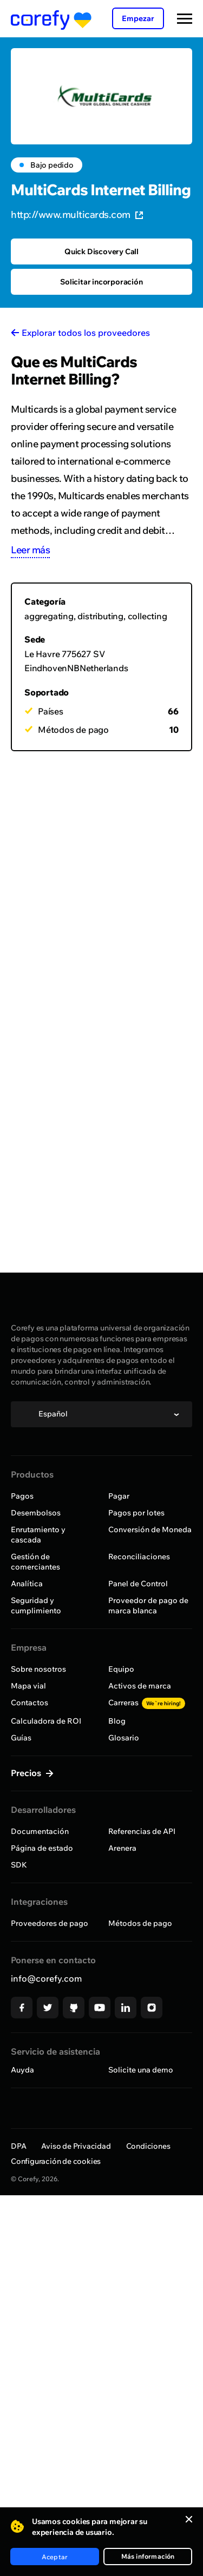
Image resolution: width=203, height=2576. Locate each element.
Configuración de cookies (56, 2161)
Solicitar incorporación (101, 282)
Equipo (121, 1669)
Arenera (122, 1848)
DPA (18, 2146)
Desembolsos (36, 1513)
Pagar (118, 1496)
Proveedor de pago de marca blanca (148, 1605)
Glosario (123, 1738)
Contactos (29, 1702)
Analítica (27, 1583)
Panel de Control (138, 1583)
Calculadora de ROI (46, 1721)
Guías (21, 1738)
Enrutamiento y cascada (38, 1535)
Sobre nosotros (38, 1669)
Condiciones (148, 2146)
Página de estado (42, 1848)
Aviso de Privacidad (75, 2146)
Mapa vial (28, 1686)
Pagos (22, 1496)
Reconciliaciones (139, 1556)
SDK (19, 1865)
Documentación (40, 1831)
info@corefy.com (46, 1978)
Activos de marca (139, 1686)
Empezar (138, 18)
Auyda (22, 2070)
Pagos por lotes (136, 1513)
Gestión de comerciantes (35, 1562)
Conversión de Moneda (150, 1529)
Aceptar (55, 2557)
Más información (148, 2556)
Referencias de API (141, 1831)
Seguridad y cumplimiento (36, 1605)
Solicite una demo (140, 2070)
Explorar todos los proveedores (86, 332)
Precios (27, 1772)
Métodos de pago (140, 1923)
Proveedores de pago (49, 1923)
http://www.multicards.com (77, 214)
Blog (117, 1721)
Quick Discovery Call (101, 251)
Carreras (146, 1702)
